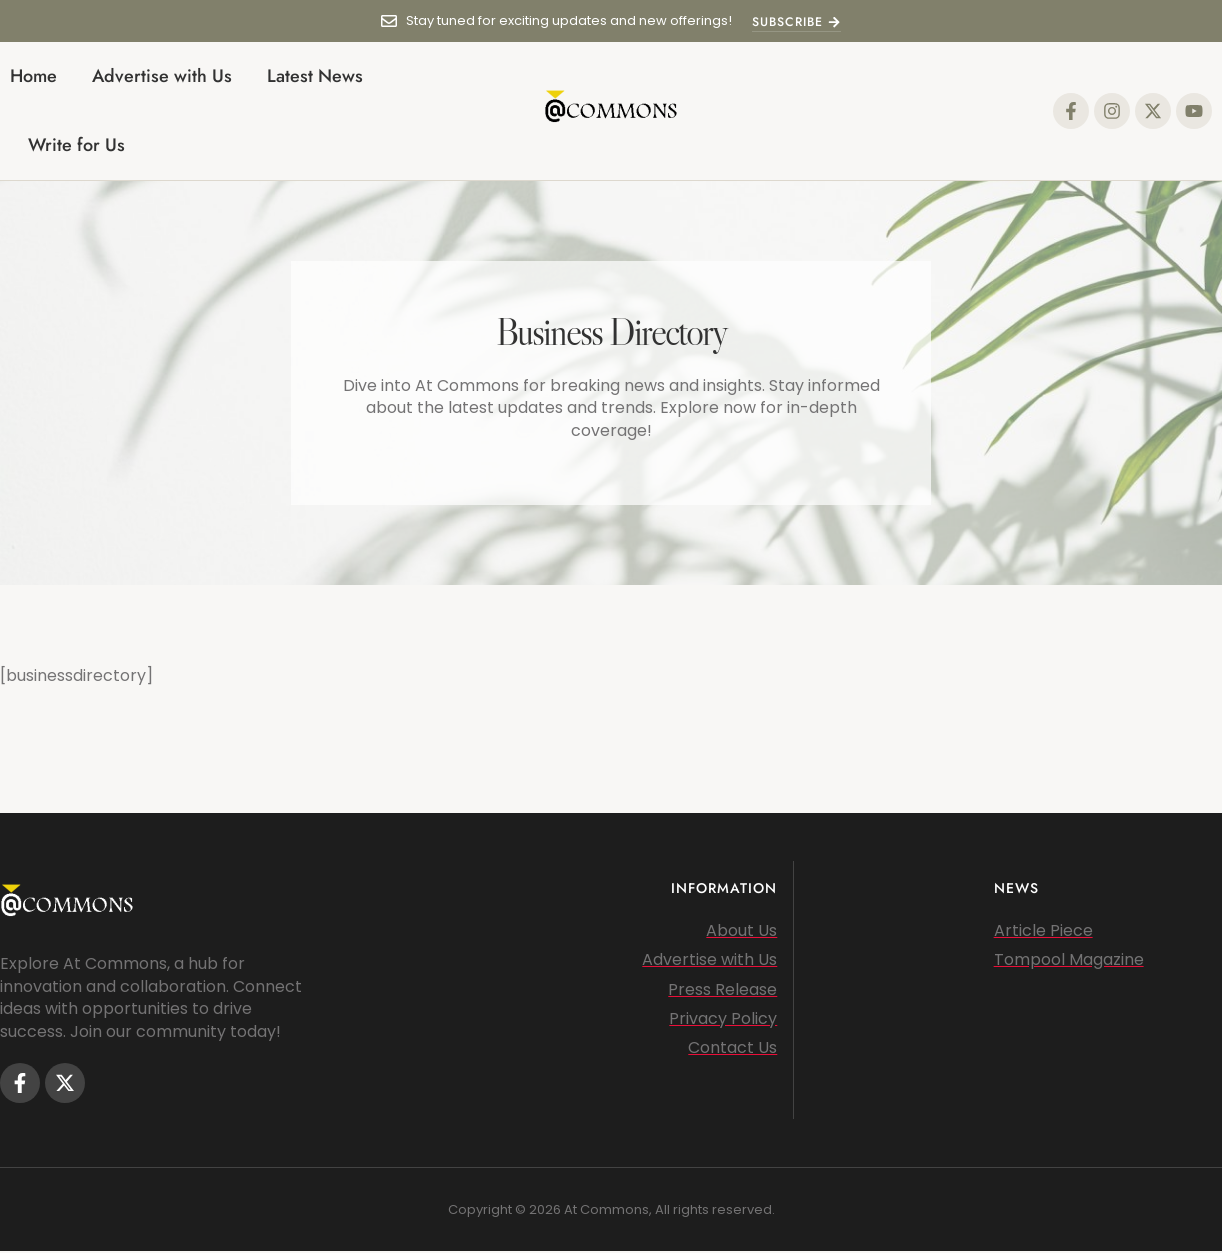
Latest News (315, 76)
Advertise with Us (162, 76)
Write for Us (76, 145)
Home (33, 76)
